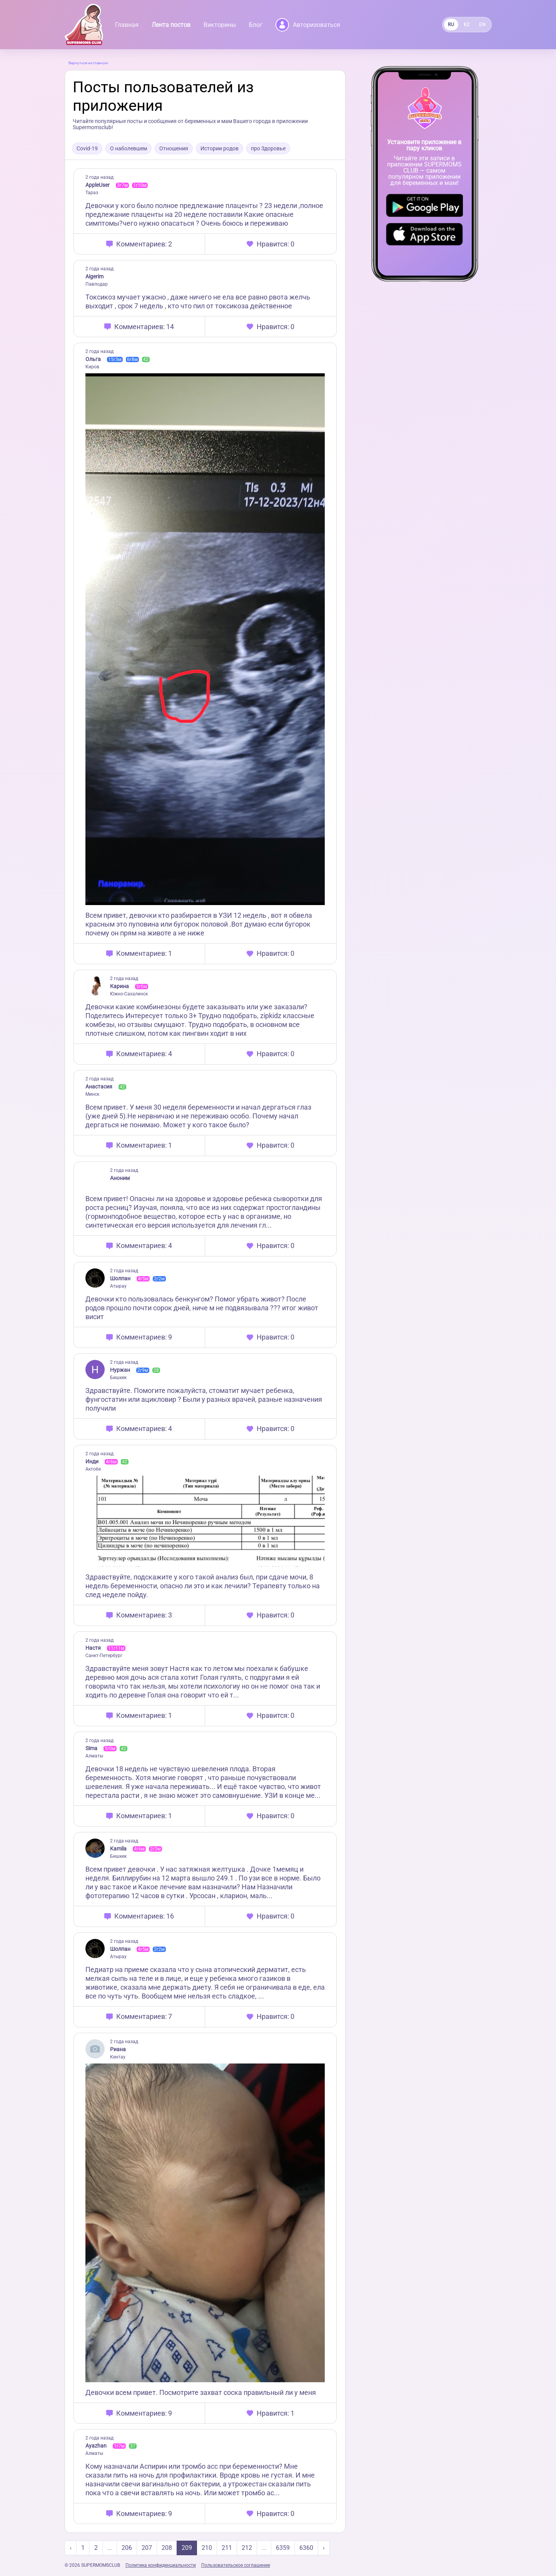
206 (127, 2547)
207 (147, 2547)
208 (167, 2547)
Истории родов (219, 148)
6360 (306, 2547)
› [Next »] (324, 2547)
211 (227, 2547)
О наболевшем (128, 148)
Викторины (220, 24)
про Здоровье (268, 148)
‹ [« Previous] (71, 2547)
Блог (255, 24)
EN (482, 24)
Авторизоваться (307, 25)
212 (247, 2547)
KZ (467, 24)
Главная (127, 24)
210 (207, 2547)
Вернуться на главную (88, 63)
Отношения (173, 148)
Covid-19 (87, 148)
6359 (283, 2547)
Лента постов (171, 24)
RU (451, 24)
